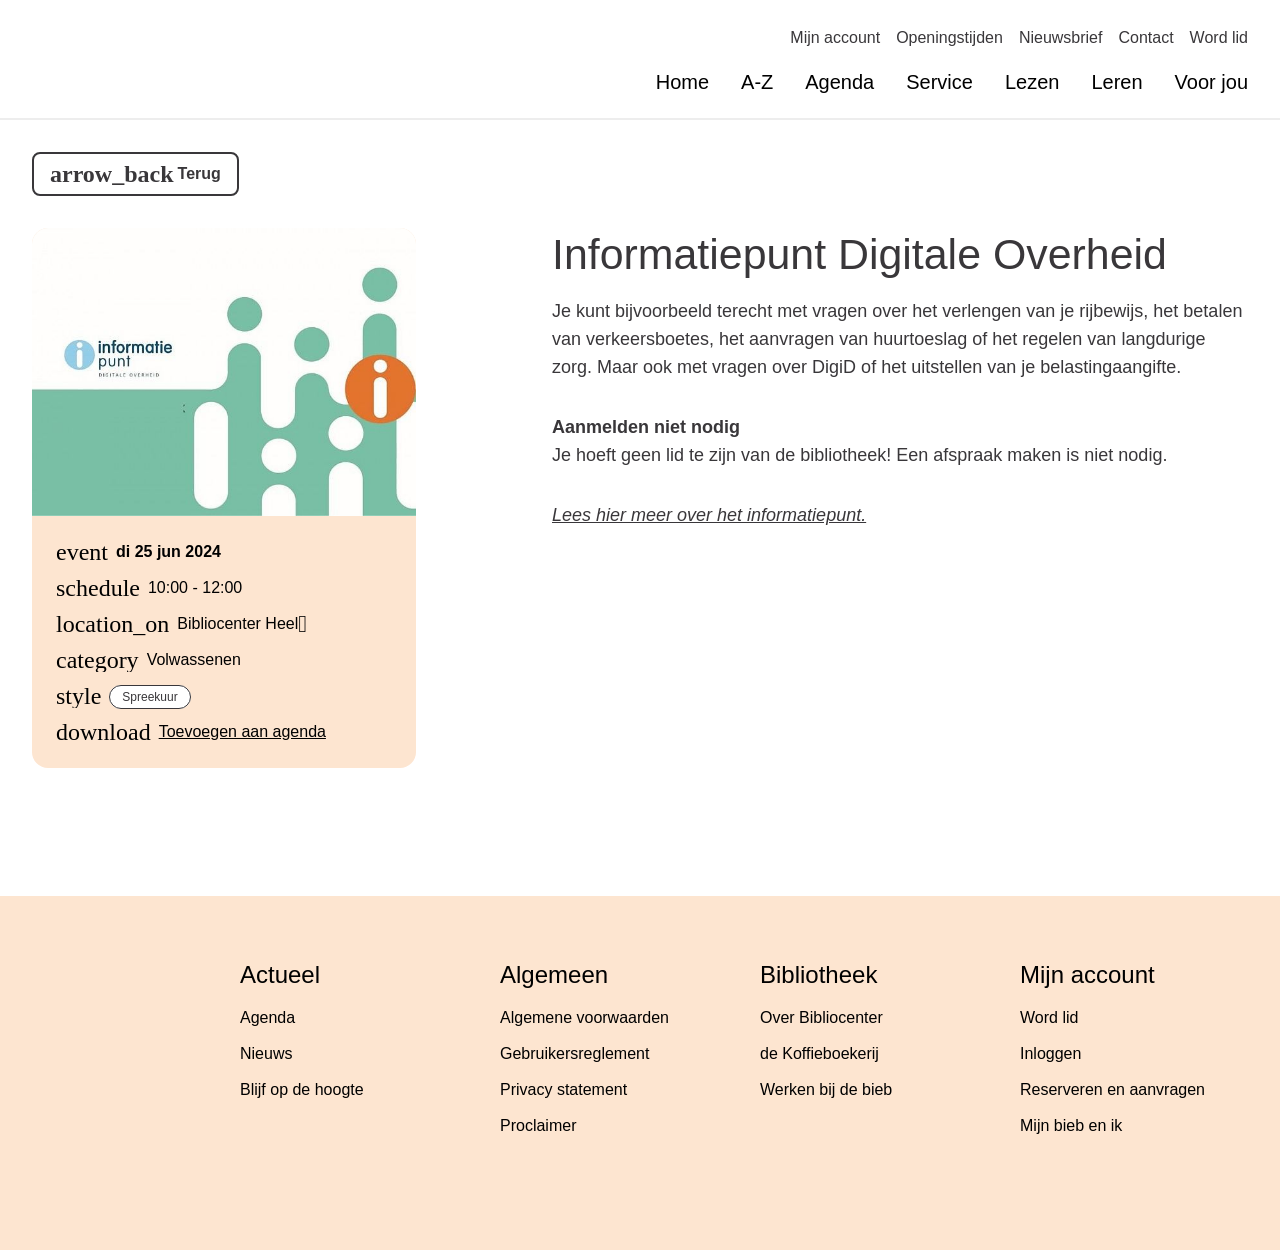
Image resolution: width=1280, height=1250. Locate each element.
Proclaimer (538, 1125)
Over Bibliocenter (821, 1017)
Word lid (1219, 37)
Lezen (1032, 82)
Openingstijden (949, 37)
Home (682, 82)
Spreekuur (149, 697)
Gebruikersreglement (574, 1053)
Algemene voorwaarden (584, 1017)
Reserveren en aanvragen (1112, 1089)
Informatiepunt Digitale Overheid (859, 254)
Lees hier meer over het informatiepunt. (709, 515)
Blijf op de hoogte (302, 1089)
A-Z (757, 82)
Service (939, 82)
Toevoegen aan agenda (242, 731)
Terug (199, 173)
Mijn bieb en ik (1071, 1125)
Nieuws (266, 1053)
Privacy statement (563, 1089)
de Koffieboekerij (819, 1053)
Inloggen (1050, 1053)
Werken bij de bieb (826, 1089)
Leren (1116, 82)
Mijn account (835, 37)
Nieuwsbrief (1061, 37)
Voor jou (1211, 82)
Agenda (839, 82)
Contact (1145, 37)
